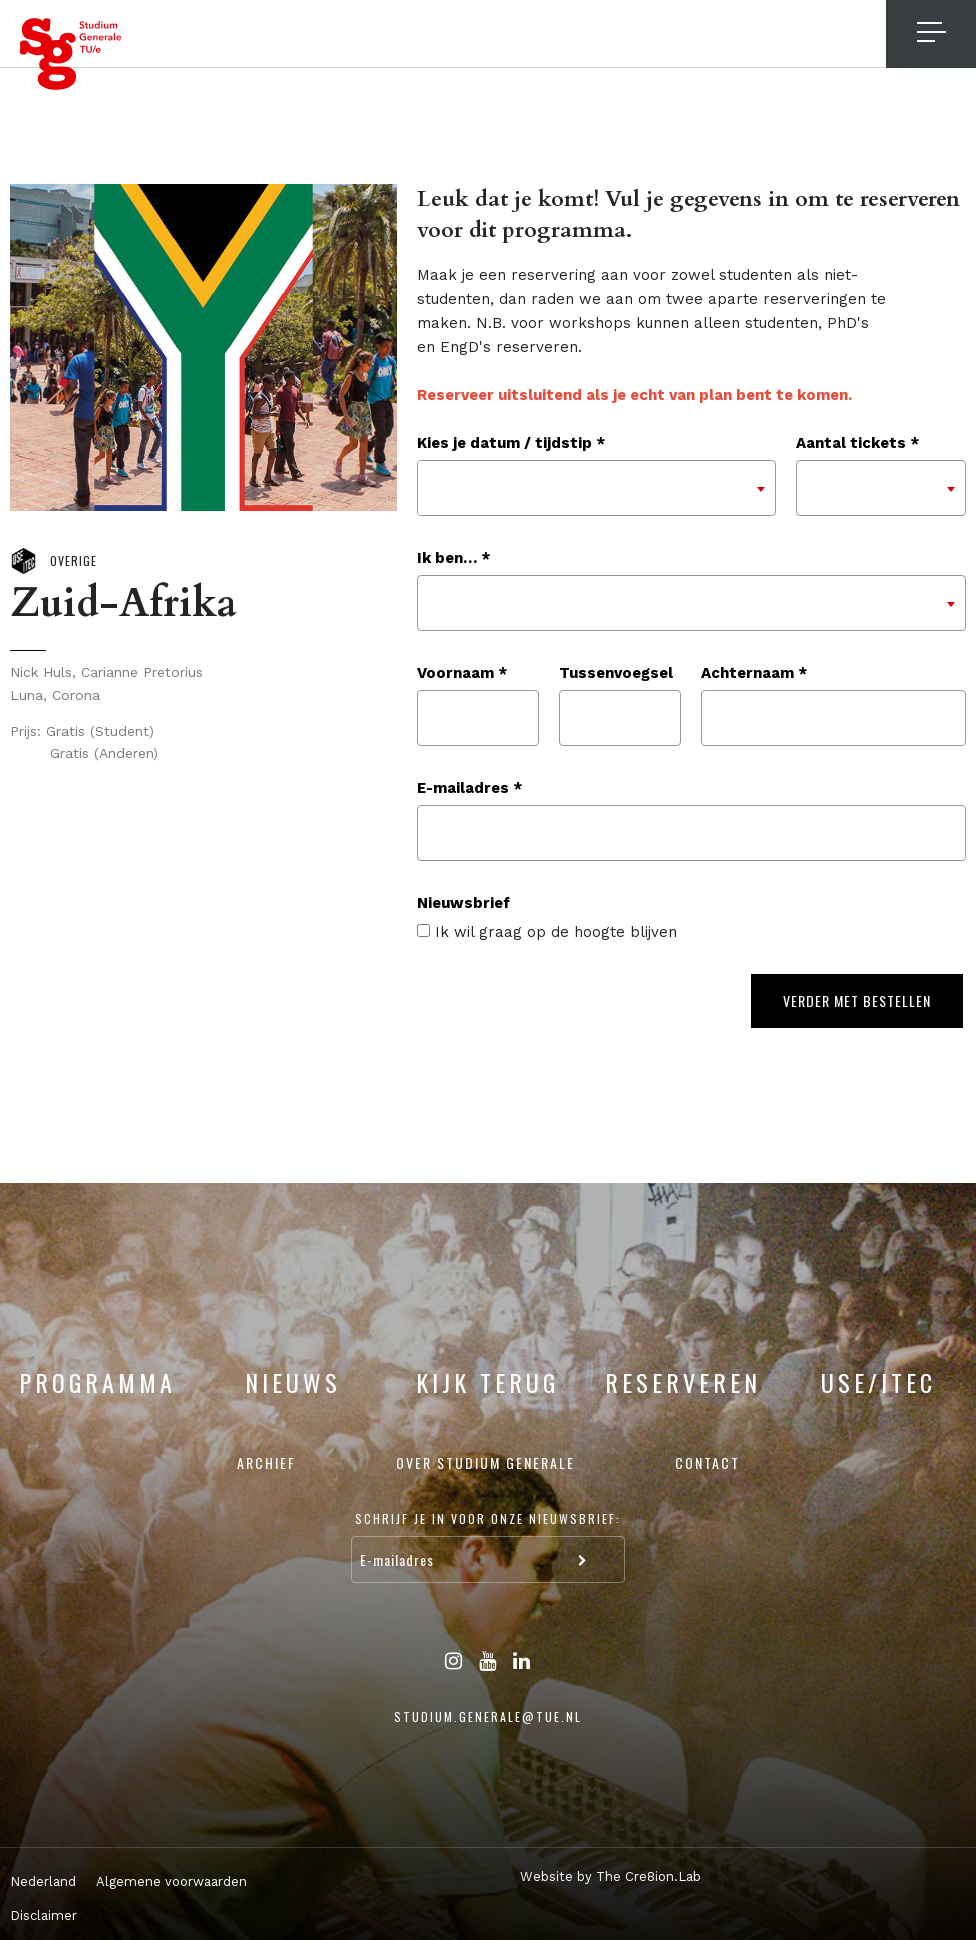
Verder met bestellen (857, 1000)
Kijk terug (487, 1382)
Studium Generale (71, 54)
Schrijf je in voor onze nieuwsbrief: (488, 1518)
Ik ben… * (453, 558)
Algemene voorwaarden (171, 1881)
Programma (97, 1382)
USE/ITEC (878, 1382)
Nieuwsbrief (463, 903)
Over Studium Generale (485, 1462)
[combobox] (596, 488)
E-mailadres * (469, 788)
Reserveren (683, 1382)
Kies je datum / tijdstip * (511, 443)
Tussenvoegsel (616, 673)
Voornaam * (462, 673)
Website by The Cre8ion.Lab (610, 1876)
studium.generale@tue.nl (488, 1716)
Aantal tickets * (857, 443)
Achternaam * (754, 673)
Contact (707, 1462)
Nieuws (293, 1382)
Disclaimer (43, 1915)
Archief (266, 1462)
